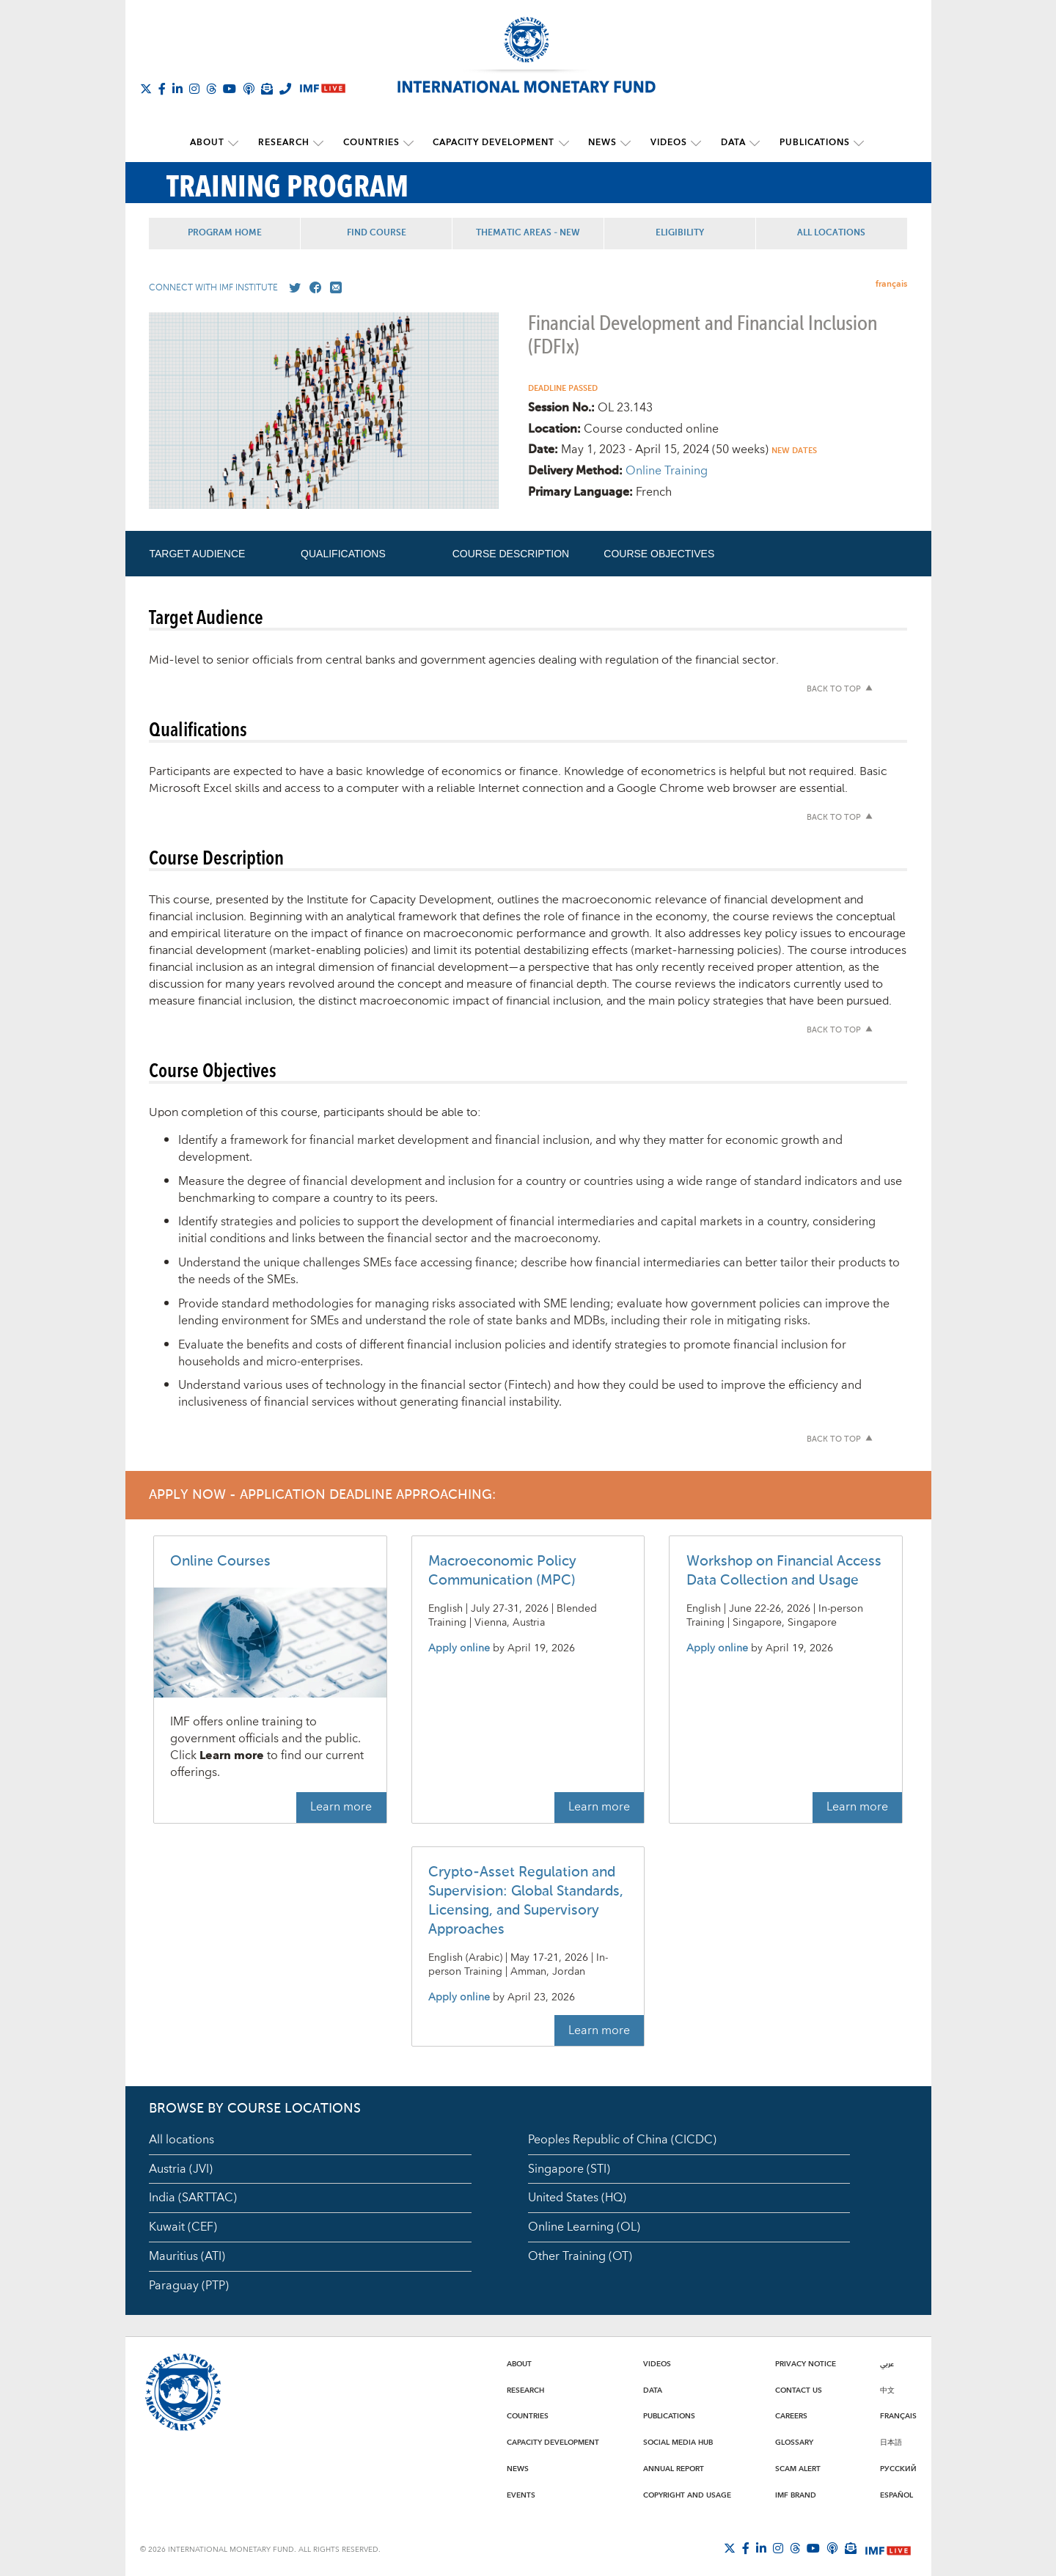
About (211, 142)
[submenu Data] (751, 143)
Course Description (510, 553)
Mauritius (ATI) (187, 2256)
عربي (887, 2363)
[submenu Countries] (410, 143)
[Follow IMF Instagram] (194, 89)
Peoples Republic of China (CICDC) (622, 2139)
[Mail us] (333, 287)
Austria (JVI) (181, 2168)
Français (898, 2416)
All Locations (831, 232)
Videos (666, 142)
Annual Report (673, 2468)
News (601, 142)
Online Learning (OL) (584, 2227)
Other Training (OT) (580, 2256)
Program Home (225, 232)
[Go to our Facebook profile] (312, 287)
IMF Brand (795, 2494)
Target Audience (197, 553)
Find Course (376, 232)
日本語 (891, 2441)
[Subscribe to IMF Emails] (267, 89)
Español (896, 2494)
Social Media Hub (678, 2441)
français (891, 283)
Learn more (341, 1807)
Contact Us (798, 2389)
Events (521, 2494)
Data (729, 142)
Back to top (834, 689)
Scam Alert (798, 2468)
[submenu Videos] (694, 143)
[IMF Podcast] (248, 89)
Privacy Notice (805, 2363)
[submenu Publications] (853, 143)
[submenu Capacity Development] (564, 143)
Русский (898, 2468)
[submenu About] (237, 143)
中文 (887, 2389)
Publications (809, 142)
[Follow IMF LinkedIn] (177, 89)
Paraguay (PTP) (189, 2285)
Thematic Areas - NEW (528, 232)
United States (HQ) (577, 2197)
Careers (791, 2416)
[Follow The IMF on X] (146, 89)
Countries (373, 142)
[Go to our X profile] (291, 287)
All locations (181, 2139)
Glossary (794, 2441)
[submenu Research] (321, 143)
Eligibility (680, 232)
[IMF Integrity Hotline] (285, 89)
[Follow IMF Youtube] (229, 89)
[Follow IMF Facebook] (162, 89)
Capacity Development (494, 142)
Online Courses (220, 1561)
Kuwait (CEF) (183, 2227)
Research (286, 142)
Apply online (459, 1648)
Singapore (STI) (569, 2168)
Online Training (667, 470)
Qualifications (343, 553)
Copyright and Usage (687, 2494)
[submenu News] (625, 143)
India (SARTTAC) (193, 2197)
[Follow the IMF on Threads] (211, 89)
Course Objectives (659, 553)
